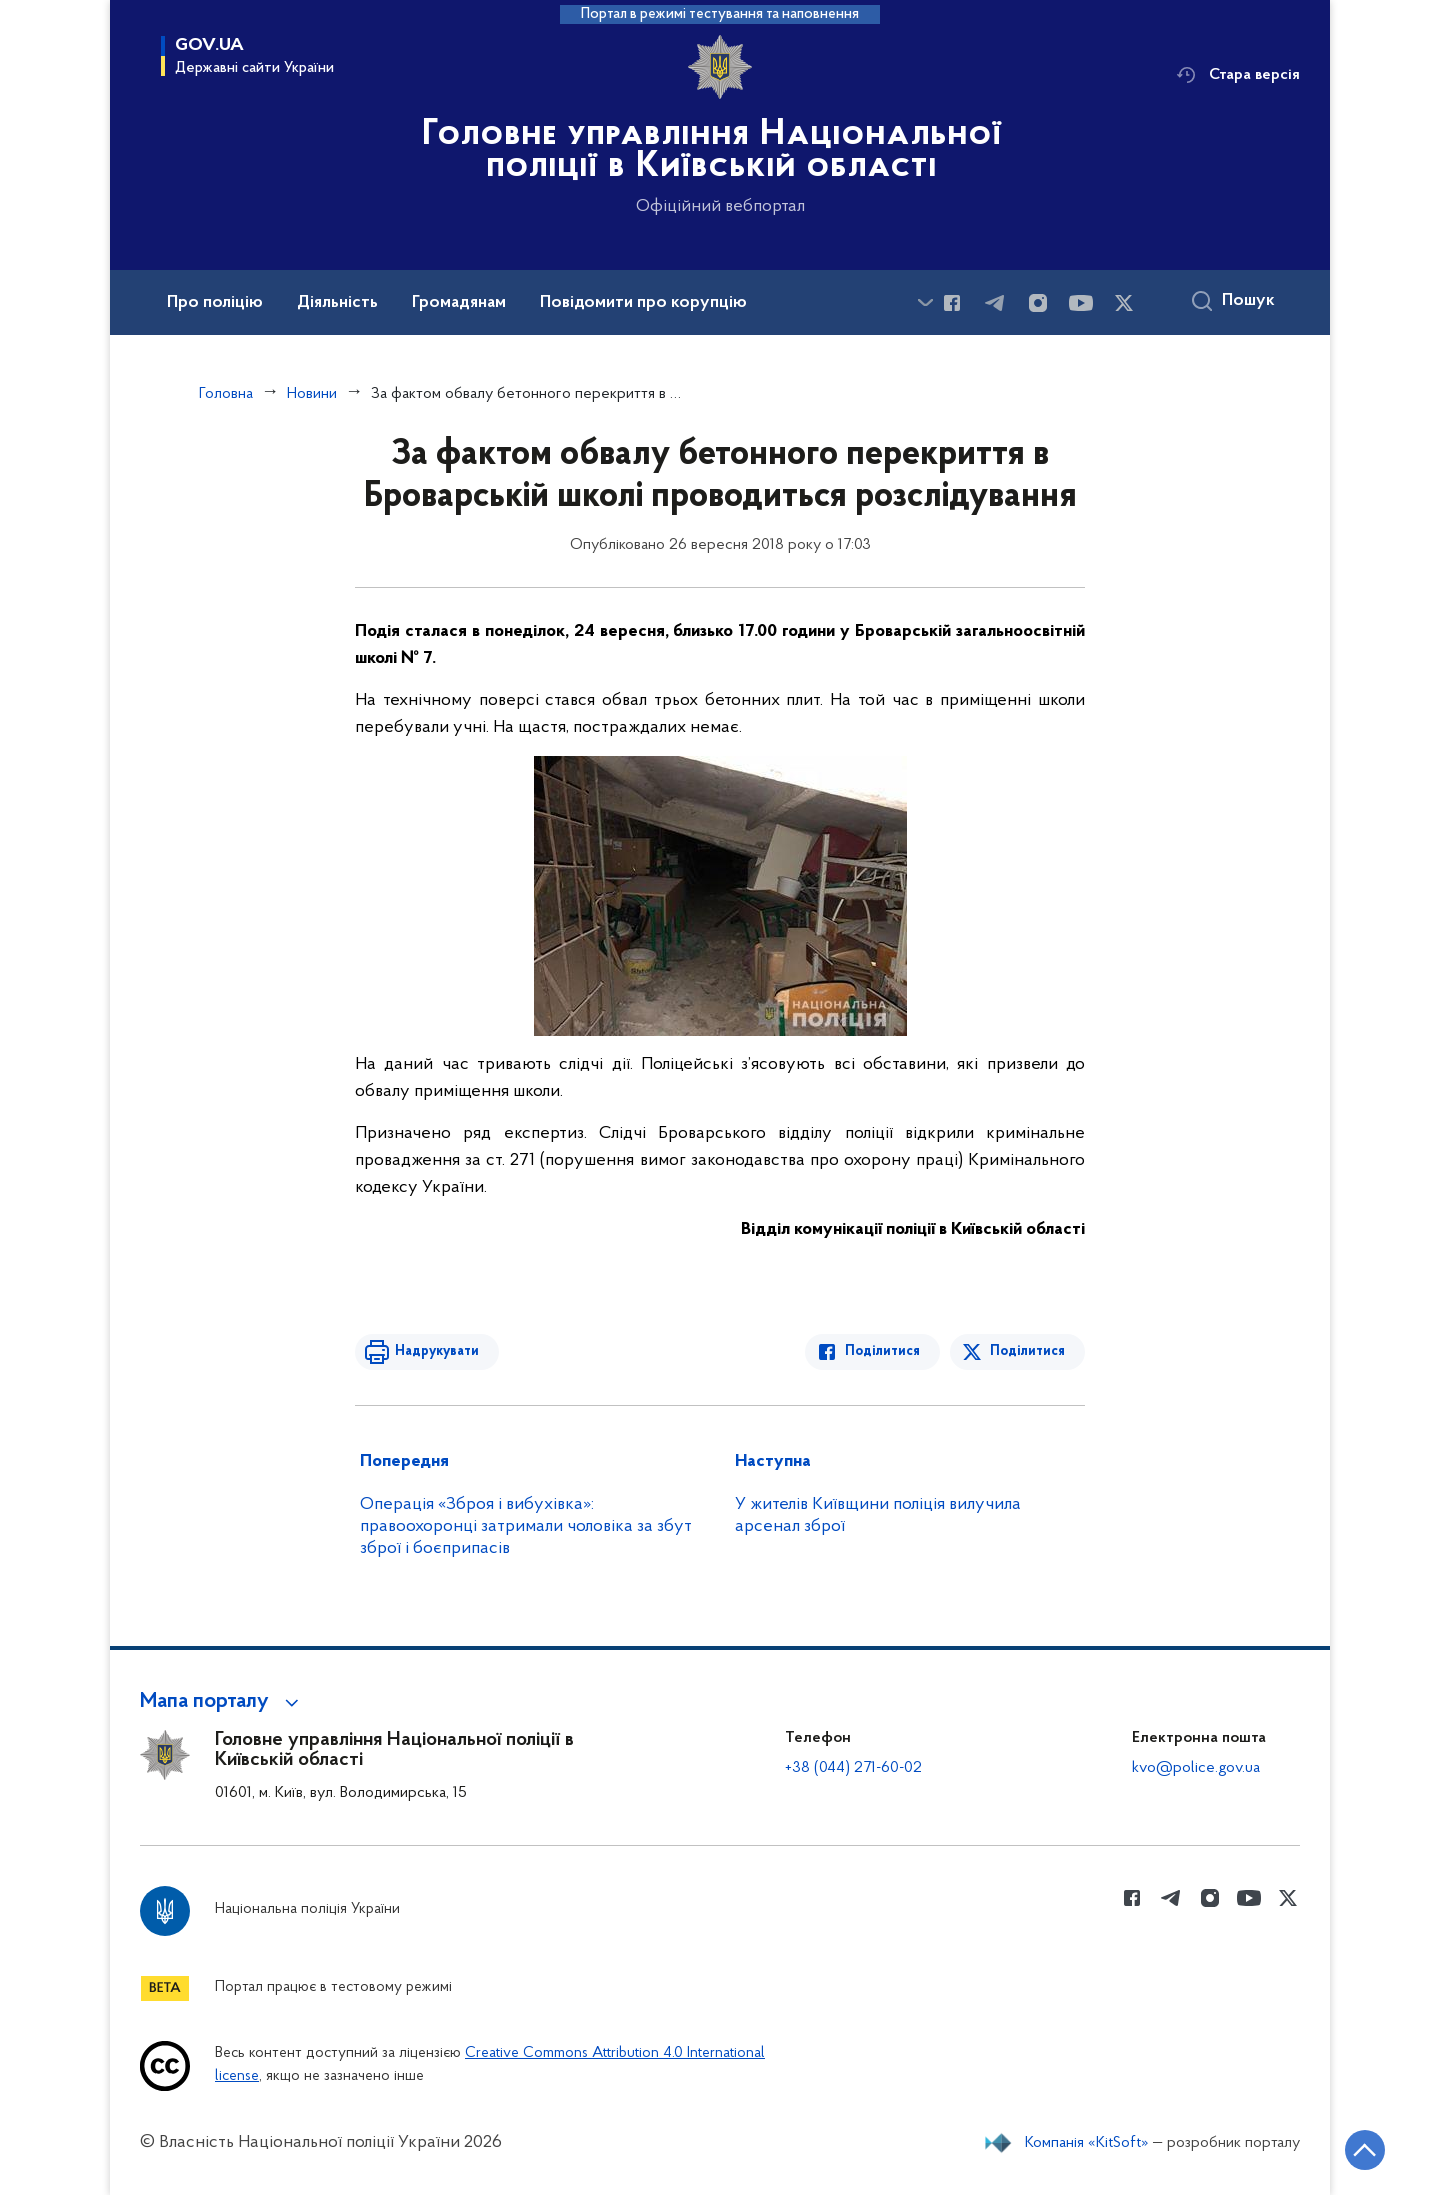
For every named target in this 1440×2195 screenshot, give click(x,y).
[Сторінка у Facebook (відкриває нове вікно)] (952, 303)
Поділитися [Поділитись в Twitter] (1027, 1351)
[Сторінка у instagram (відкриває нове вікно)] (1038, 303)
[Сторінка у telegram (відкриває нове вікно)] (995, 303)
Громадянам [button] (459, 303)
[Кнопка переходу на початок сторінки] (1365, 2150)
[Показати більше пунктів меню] (925, 302)
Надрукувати (437, 1351)
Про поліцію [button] (215, 303)
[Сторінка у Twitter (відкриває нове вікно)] (1124, 303)
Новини (312, 394)
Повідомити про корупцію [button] (643, 303)
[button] (222, 1702)
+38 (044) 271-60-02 (853, 1768)
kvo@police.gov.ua (1196, 1768)
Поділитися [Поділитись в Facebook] (882, 1351)
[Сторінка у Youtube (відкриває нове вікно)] (1081, 303)
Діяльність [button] (337, 303)
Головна (226, 394)
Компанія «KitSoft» (1087, 2143)
